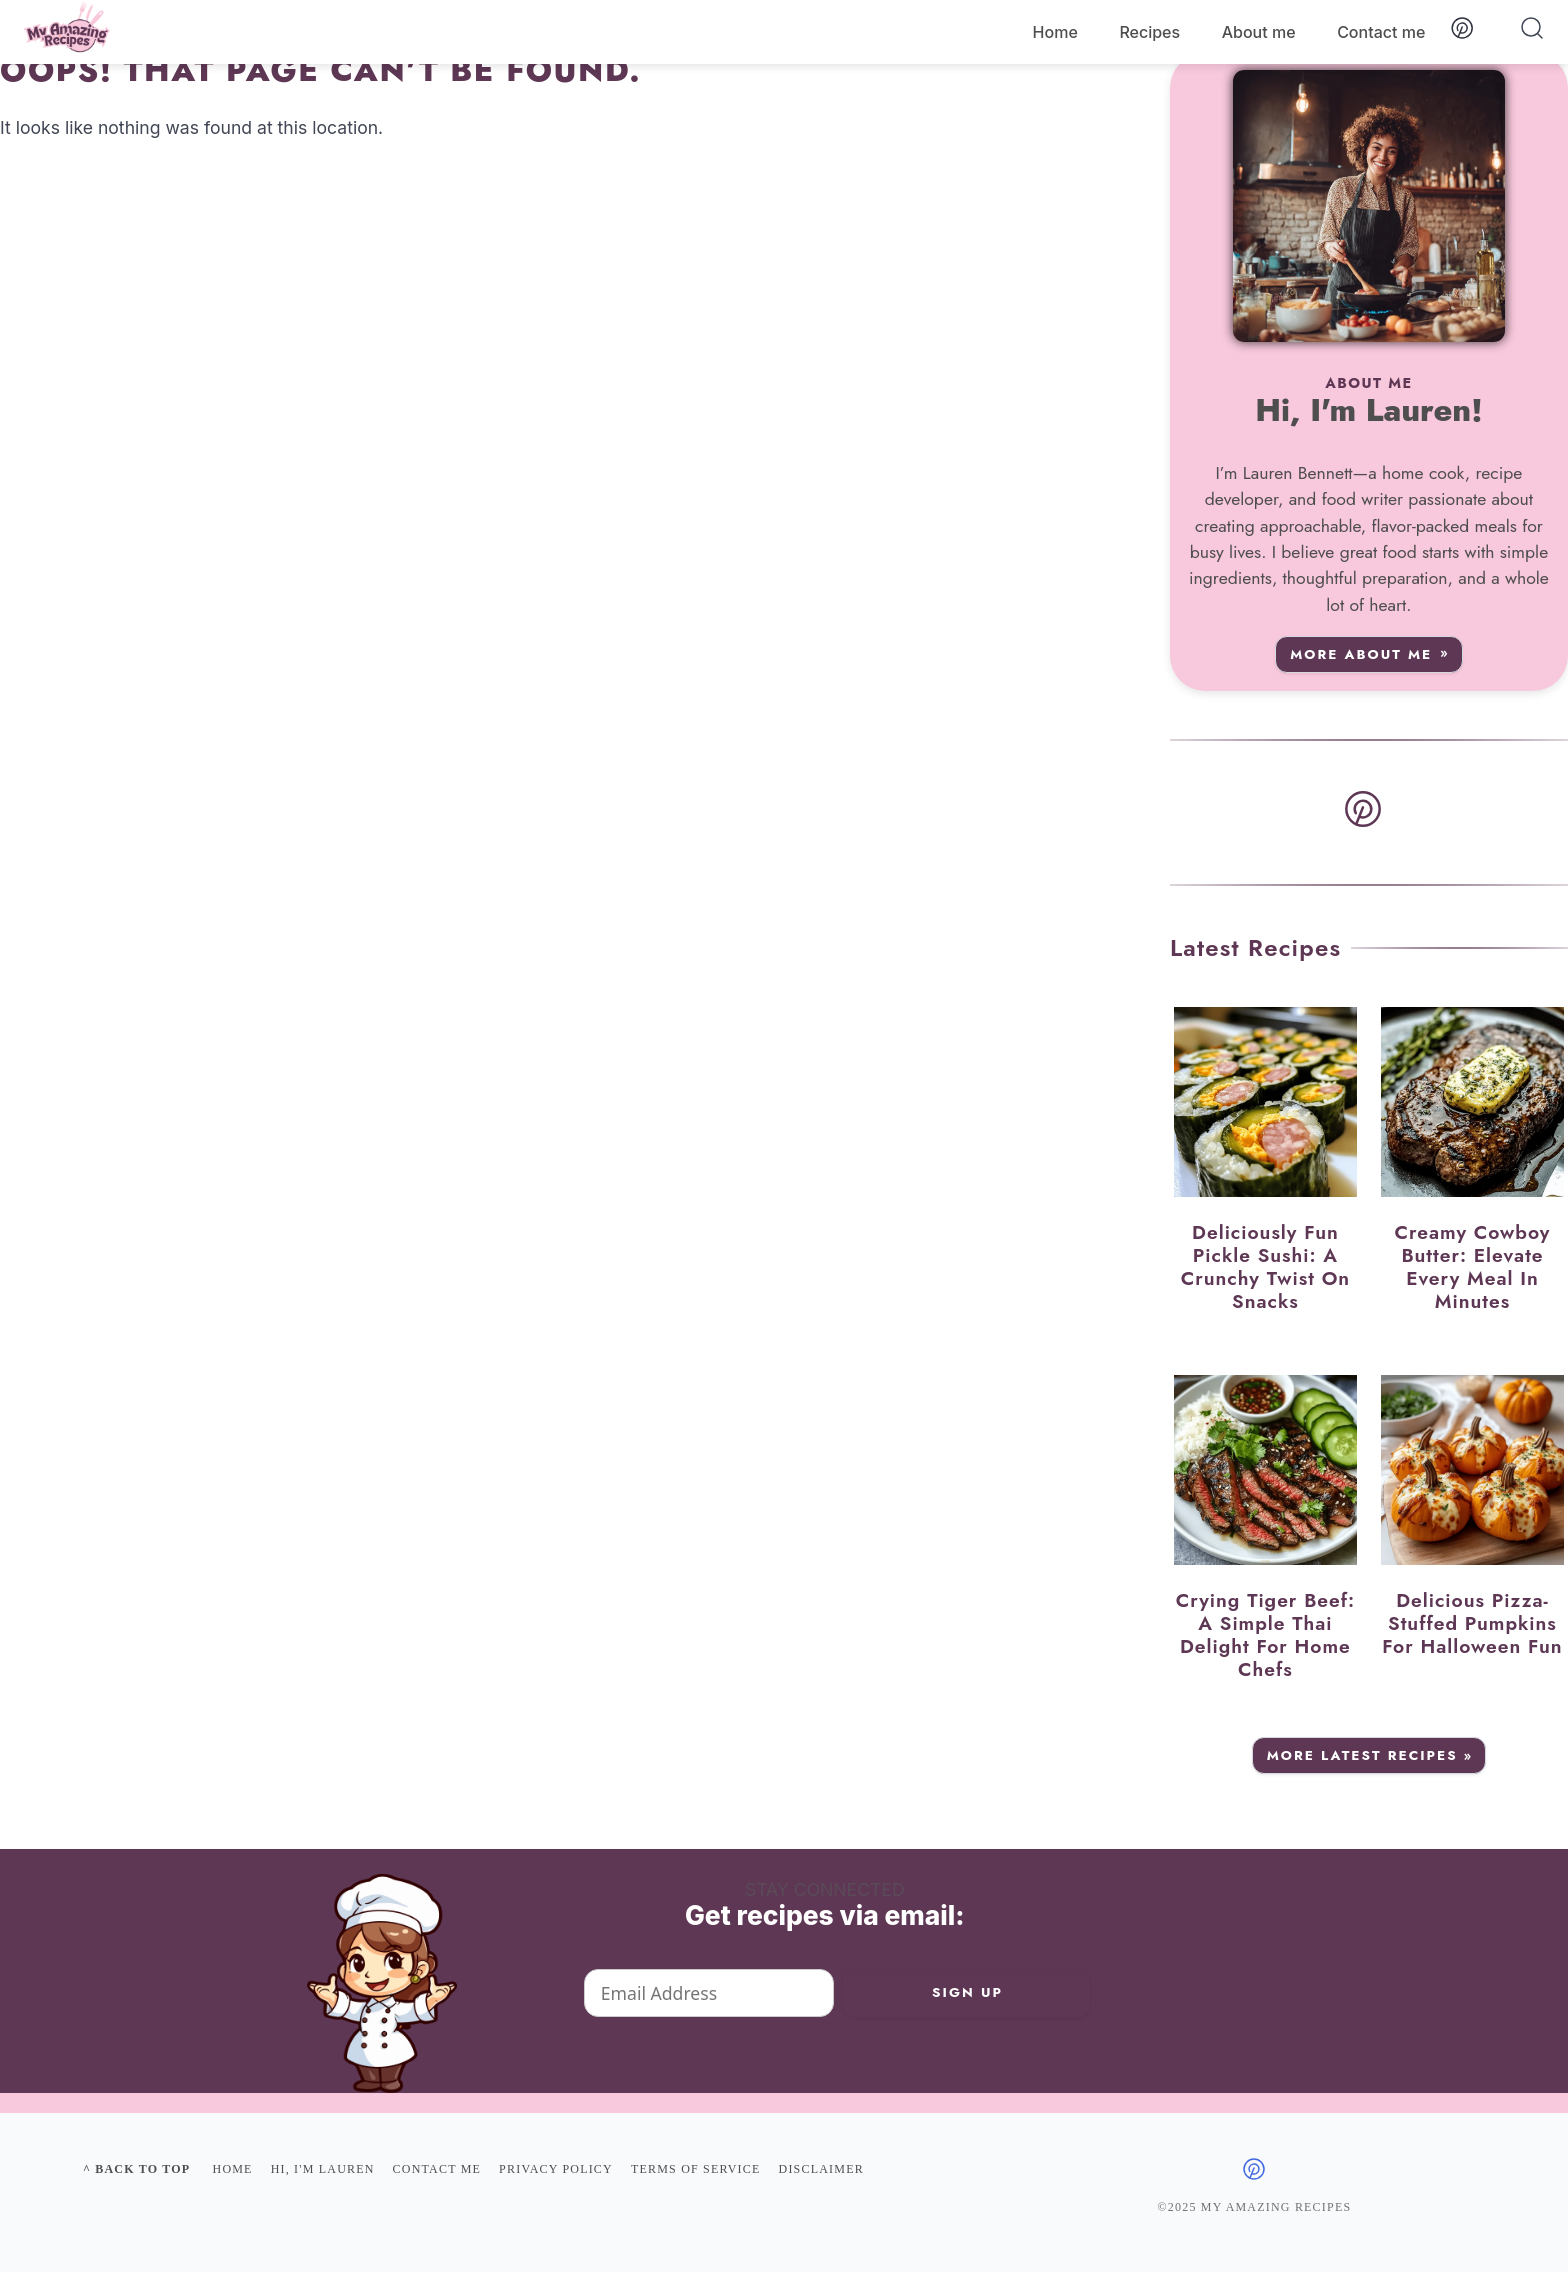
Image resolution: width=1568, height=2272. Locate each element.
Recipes (1149, 32)
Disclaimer (821, 2169)
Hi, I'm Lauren (323, 2169)
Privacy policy (556, 2169)
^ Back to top (136, 2169)
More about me (1361, 654)
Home (1055, 32)
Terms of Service (696, 2169)
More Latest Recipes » (1370, 1755)
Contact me (1381, 32)
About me (1259, 32)
